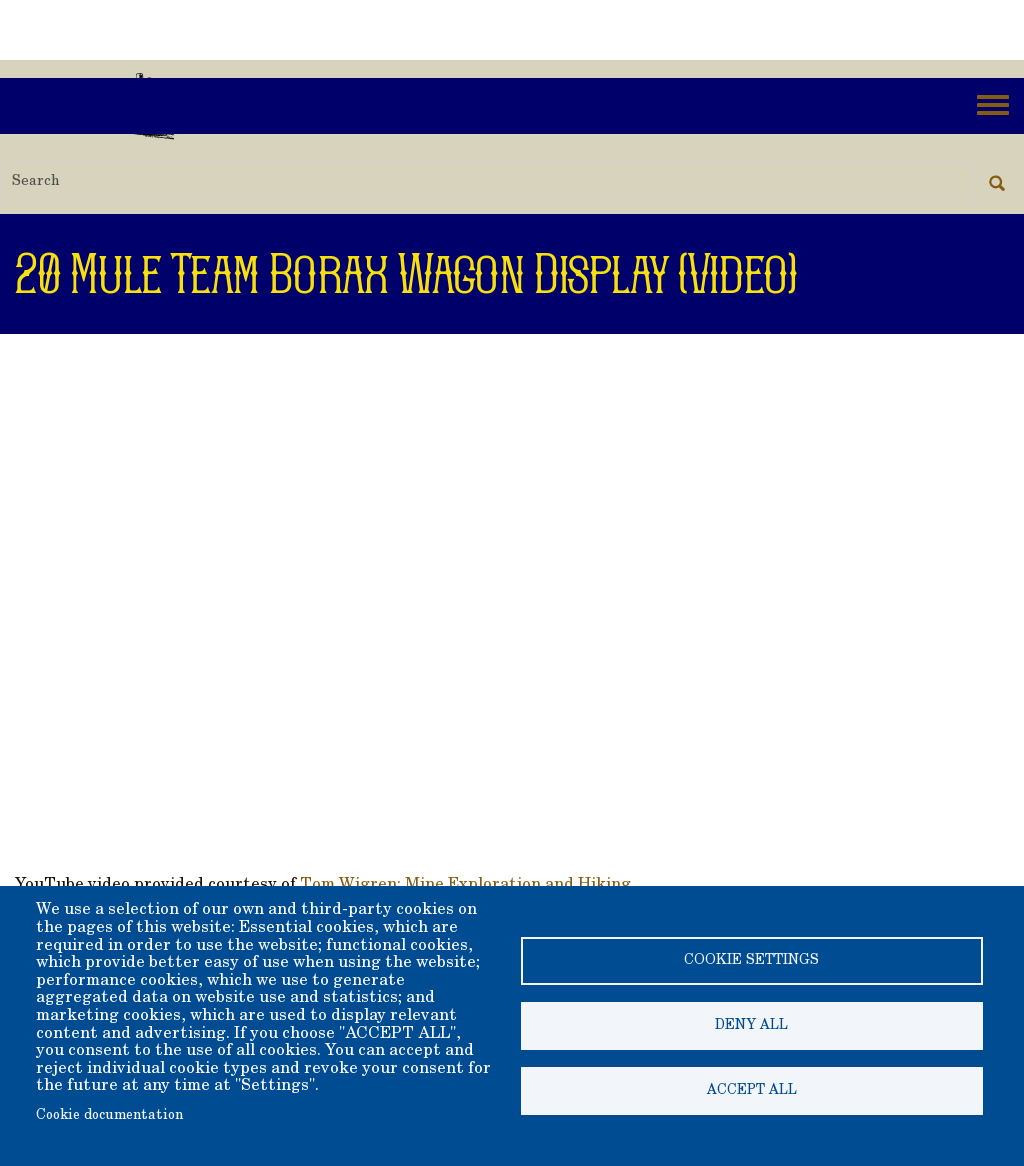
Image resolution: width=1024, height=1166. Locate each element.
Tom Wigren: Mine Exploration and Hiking (465, 885)
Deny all (751, 1026)
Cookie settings (751, 961)
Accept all (752, 1091)
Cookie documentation (109, 1116)
